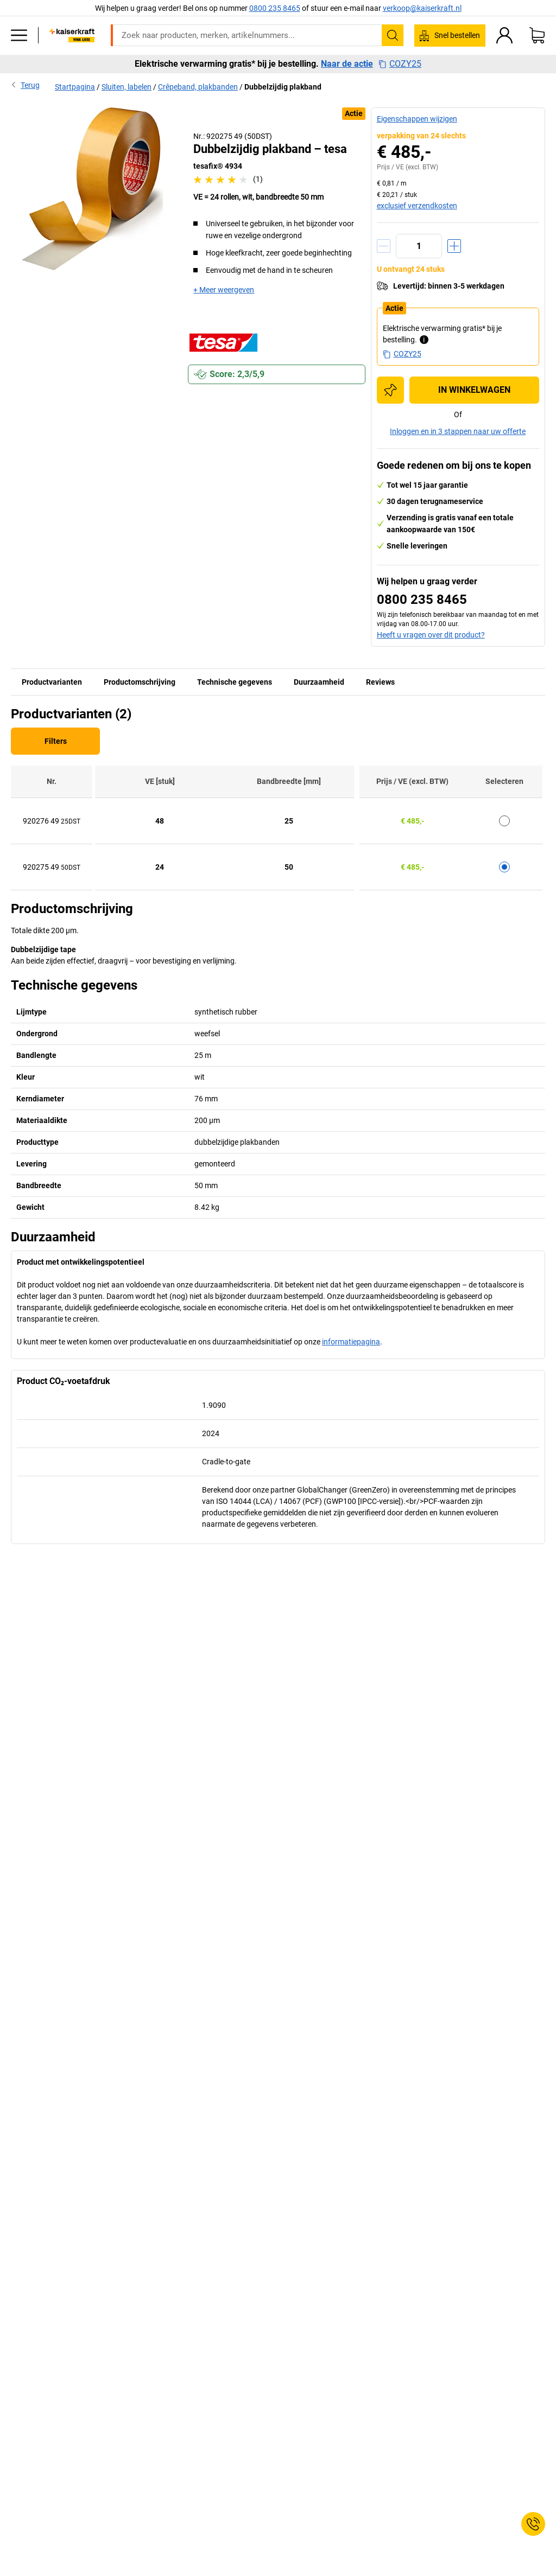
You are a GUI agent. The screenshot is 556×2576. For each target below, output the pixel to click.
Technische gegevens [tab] (234, 682)
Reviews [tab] (380, 682)
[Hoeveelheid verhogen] (454, 246)
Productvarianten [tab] (52, 682)
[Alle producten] (19, 35)
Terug (25, 85)
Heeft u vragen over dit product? (431, 634)
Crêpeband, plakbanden (198, 86)
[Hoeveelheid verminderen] (383, 246)
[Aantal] (419, 246)
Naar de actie (347, 64)
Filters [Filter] (56, 741)
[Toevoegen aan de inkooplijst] (390, 390)
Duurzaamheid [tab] (319, 682)
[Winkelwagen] (537, 35)
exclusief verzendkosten (417, 205)
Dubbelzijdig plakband (282, 86)
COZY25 (399, 64)
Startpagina (75, 86)
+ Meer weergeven (223, 289)
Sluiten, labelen (126, 86)
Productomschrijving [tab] (139, 682)
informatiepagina (351, 1341)
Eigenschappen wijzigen (417, 118)
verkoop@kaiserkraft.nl (422, 8)
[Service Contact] (533, 2524)
